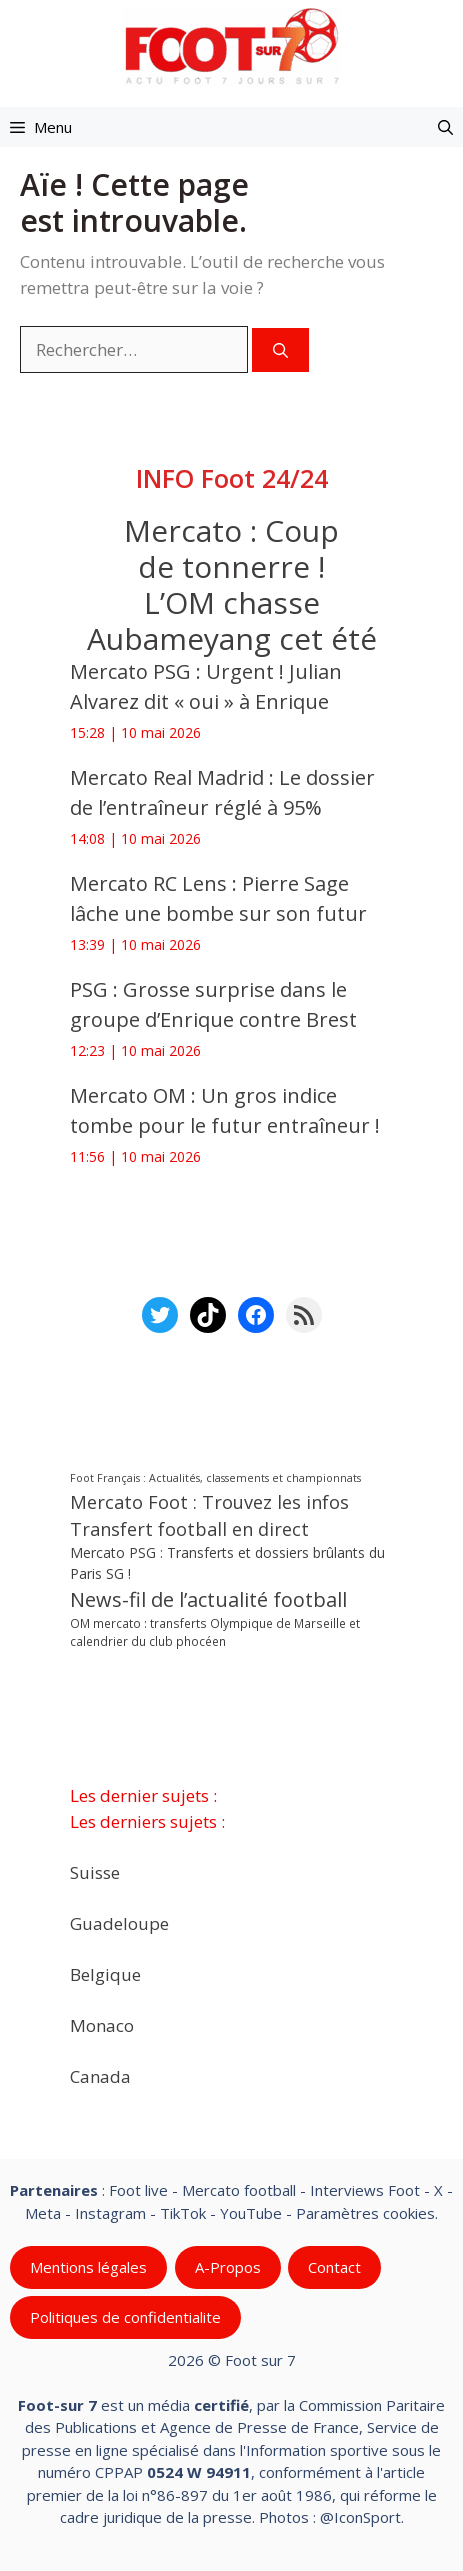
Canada (100, 2075)
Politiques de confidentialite (125, 2317)
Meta (43, 2212)
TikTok (183, 2212)
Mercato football (239, 2190)
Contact (334, 2267)
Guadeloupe (119, 1922)
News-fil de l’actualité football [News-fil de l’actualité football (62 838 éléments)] (208, 1600)
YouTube (251, 2212)
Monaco (102, 2024)
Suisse (95, 1871)
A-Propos (228, 2267)
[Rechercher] (280, 350)
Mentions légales (88, 2267)
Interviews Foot (365, 2190)
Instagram (110, 2212)
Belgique (105, 1973)
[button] (445, 127)
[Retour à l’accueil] (232, 45)
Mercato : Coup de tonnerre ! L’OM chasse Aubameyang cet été (232, 584)
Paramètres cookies (365, 2212)
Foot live (138, 2190)
